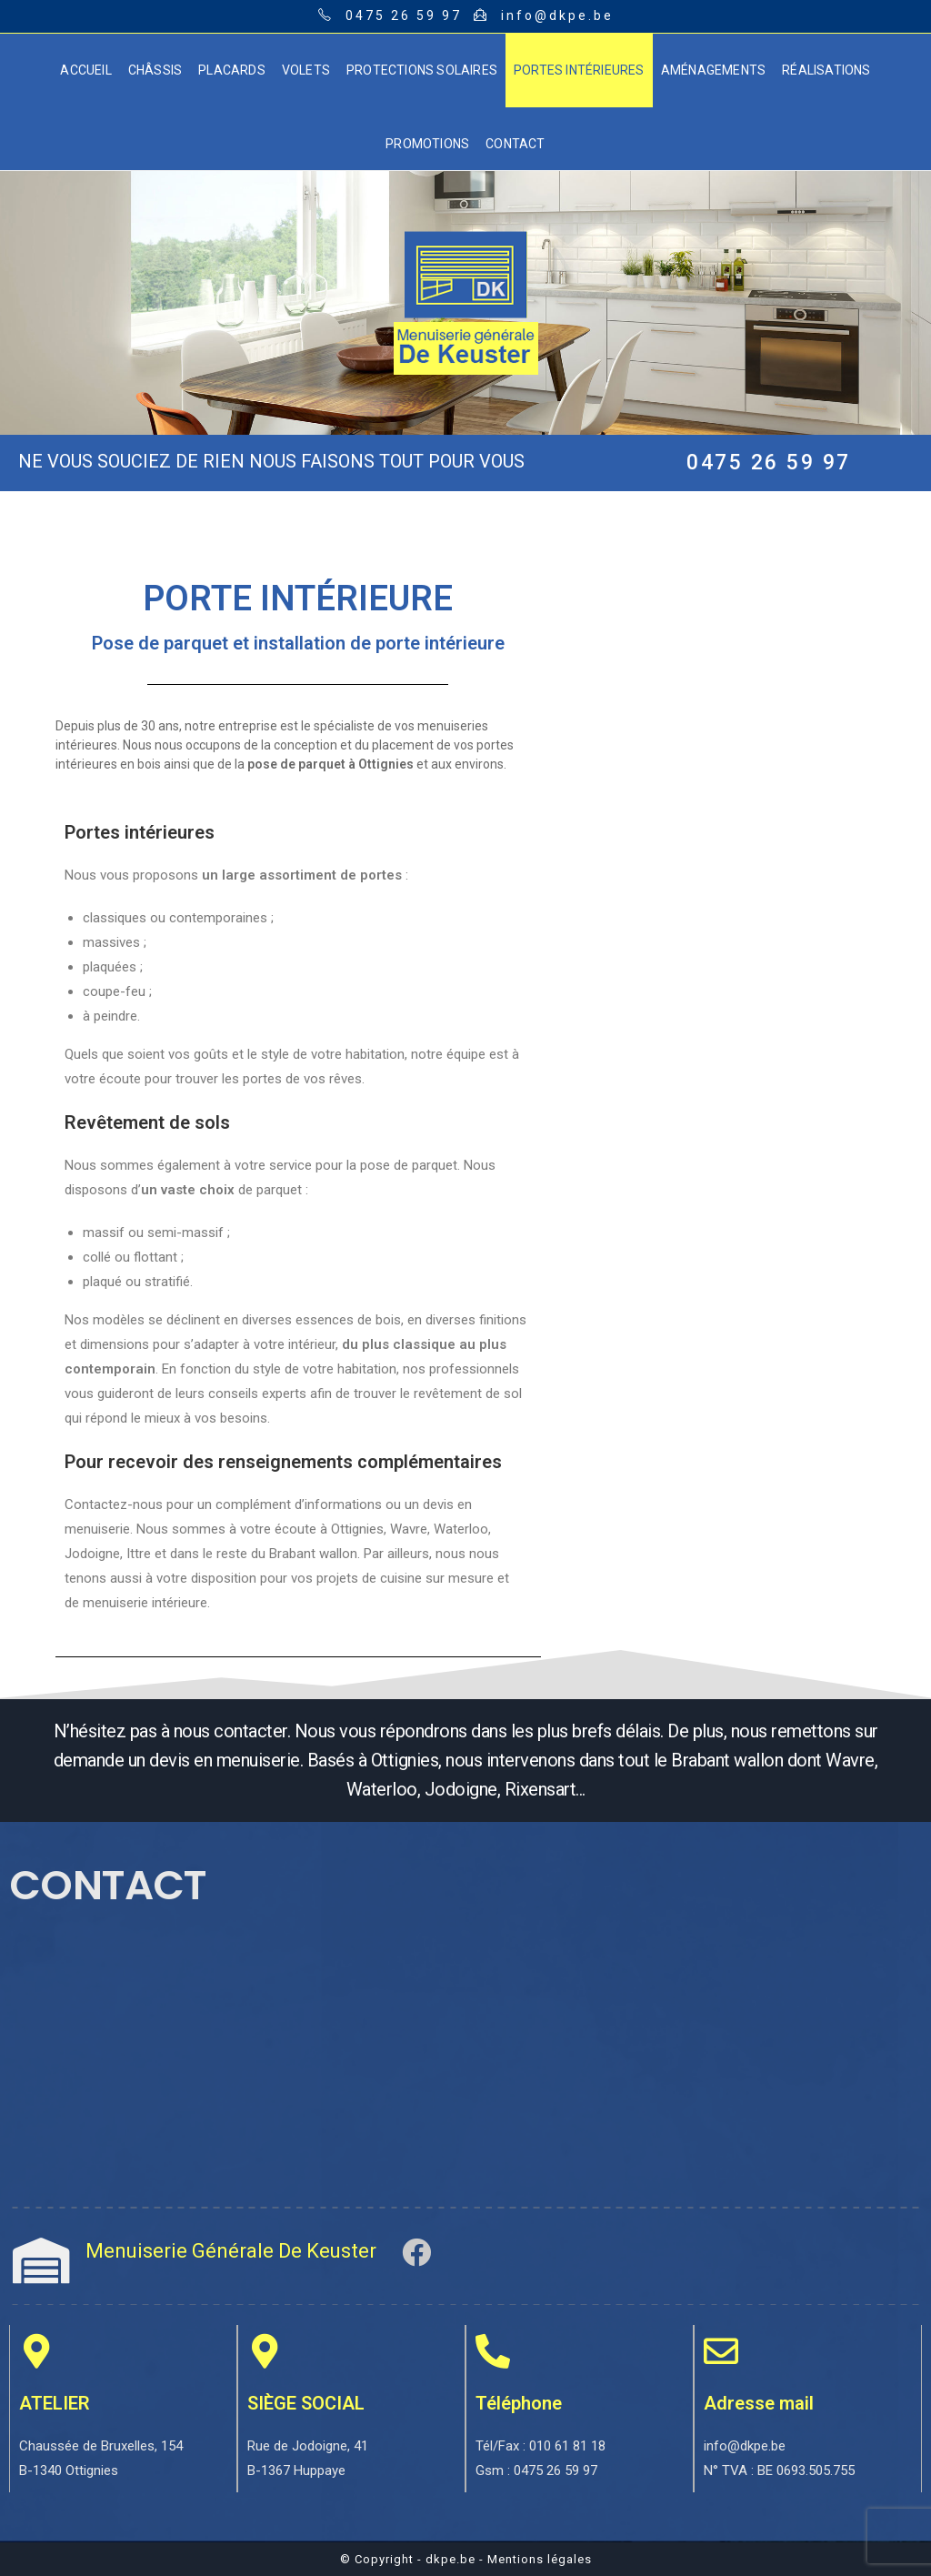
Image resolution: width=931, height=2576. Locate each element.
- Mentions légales (535, 2559)
